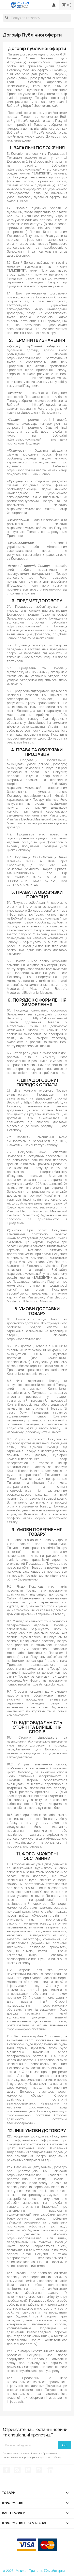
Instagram (39, 2470)
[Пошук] (37, 18)
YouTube (28, 2470)
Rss (17, 2470)
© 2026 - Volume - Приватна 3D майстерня (34, 2571)
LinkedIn (50, 2470)
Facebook (6, 2470)
